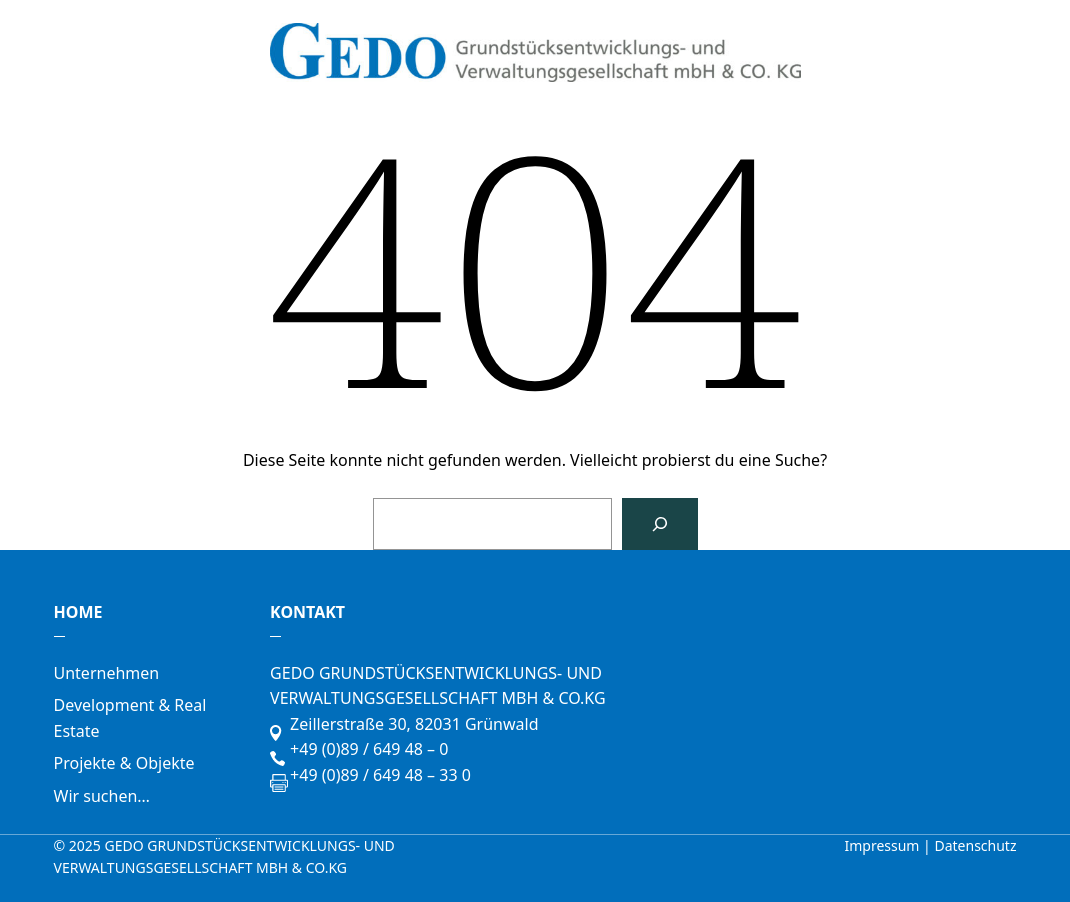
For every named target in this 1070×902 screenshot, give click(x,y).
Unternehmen (107, 673)
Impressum (883, 845)
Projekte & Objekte (124, 763)
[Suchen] (660, 524)
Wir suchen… (102, 796)
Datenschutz (975, 845)
